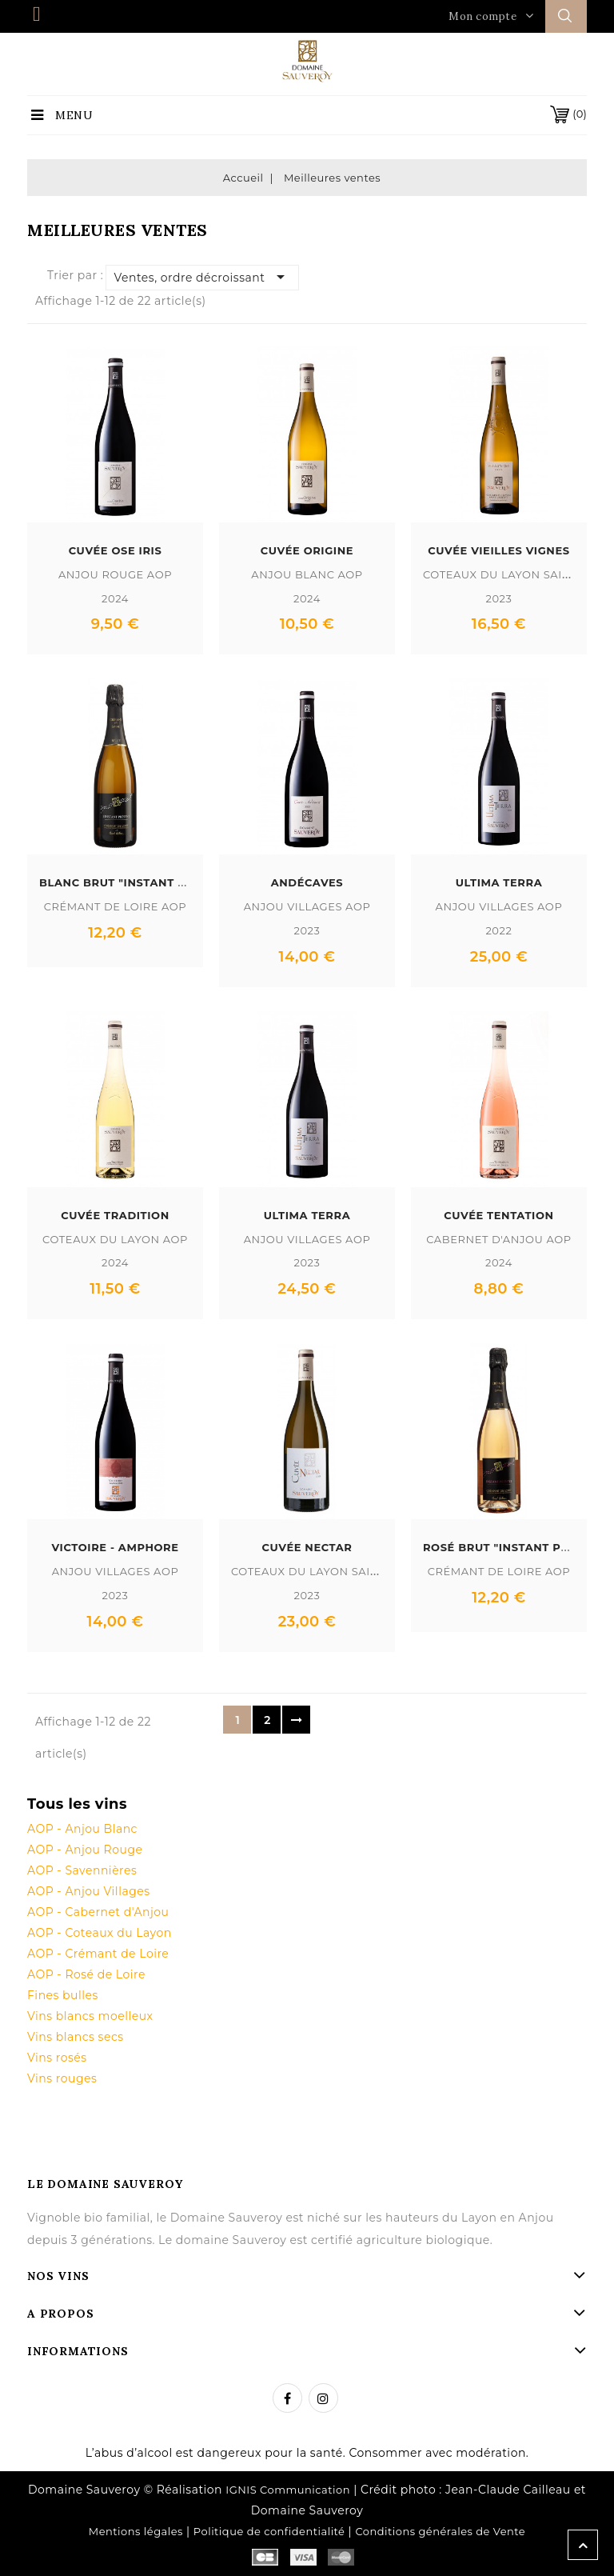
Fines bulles (62, 1995)
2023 (498, 598)
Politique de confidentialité (269, 2531)
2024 (115, 598)
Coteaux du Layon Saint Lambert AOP (351, 1571)
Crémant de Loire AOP (115, 906)
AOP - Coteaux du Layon (99, 1933)
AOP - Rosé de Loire (86, 1974)
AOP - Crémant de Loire (98, 1953)
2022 (498, 930)
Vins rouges (62, 2078)
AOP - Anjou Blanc (82, 1829)
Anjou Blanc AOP (306, 574)
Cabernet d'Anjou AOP (498, 1239)
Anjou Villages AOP (307, 906)
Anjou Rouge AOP (115, 574)
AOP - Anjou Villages (88, 1891)
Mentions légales (136, 2531)
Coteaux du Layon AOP (115, 1239)
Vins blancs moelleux (90, 2016)
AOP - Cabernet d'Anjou (98, 1912)
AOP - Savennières (82, 1870)
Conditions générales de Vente (440, 2531)
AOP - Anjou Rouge (84, 1849)
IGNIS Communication (287, 2489)
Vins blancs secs (75, 2037)
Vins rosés (57, 2057)
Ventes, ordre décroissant (202, 276)
